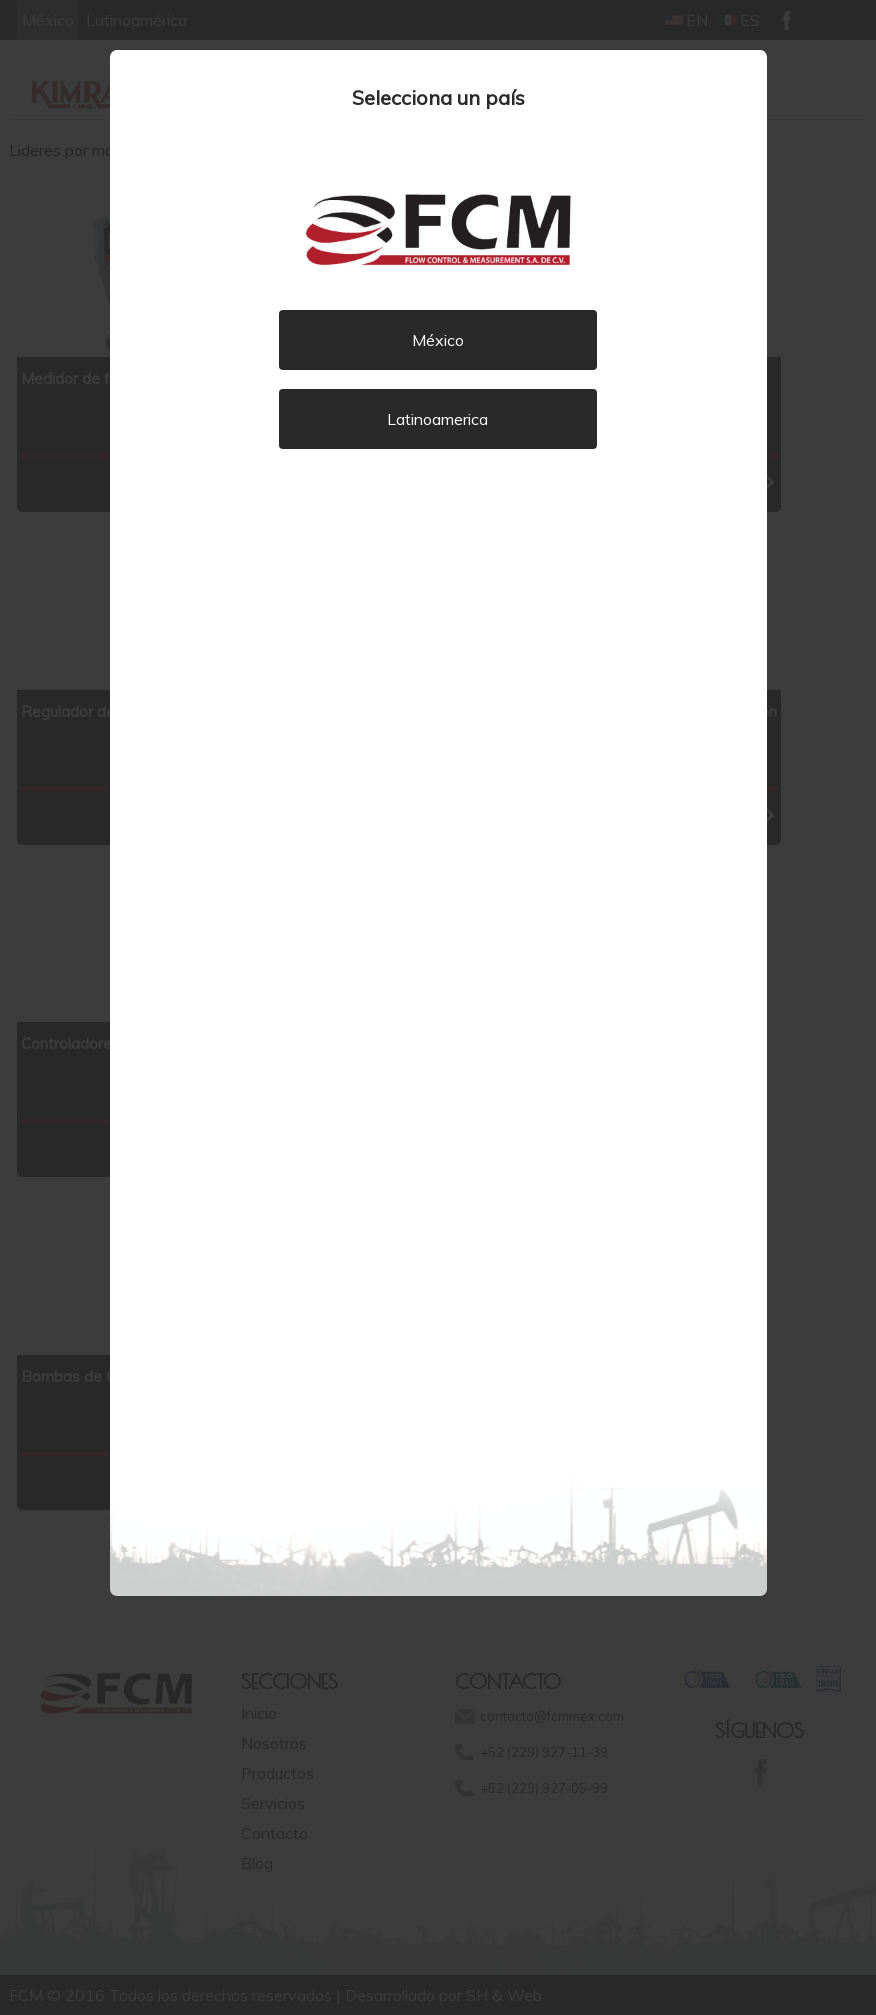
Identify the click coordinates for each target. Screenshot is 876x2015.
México (438, 340)
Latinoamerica (437, 419)
